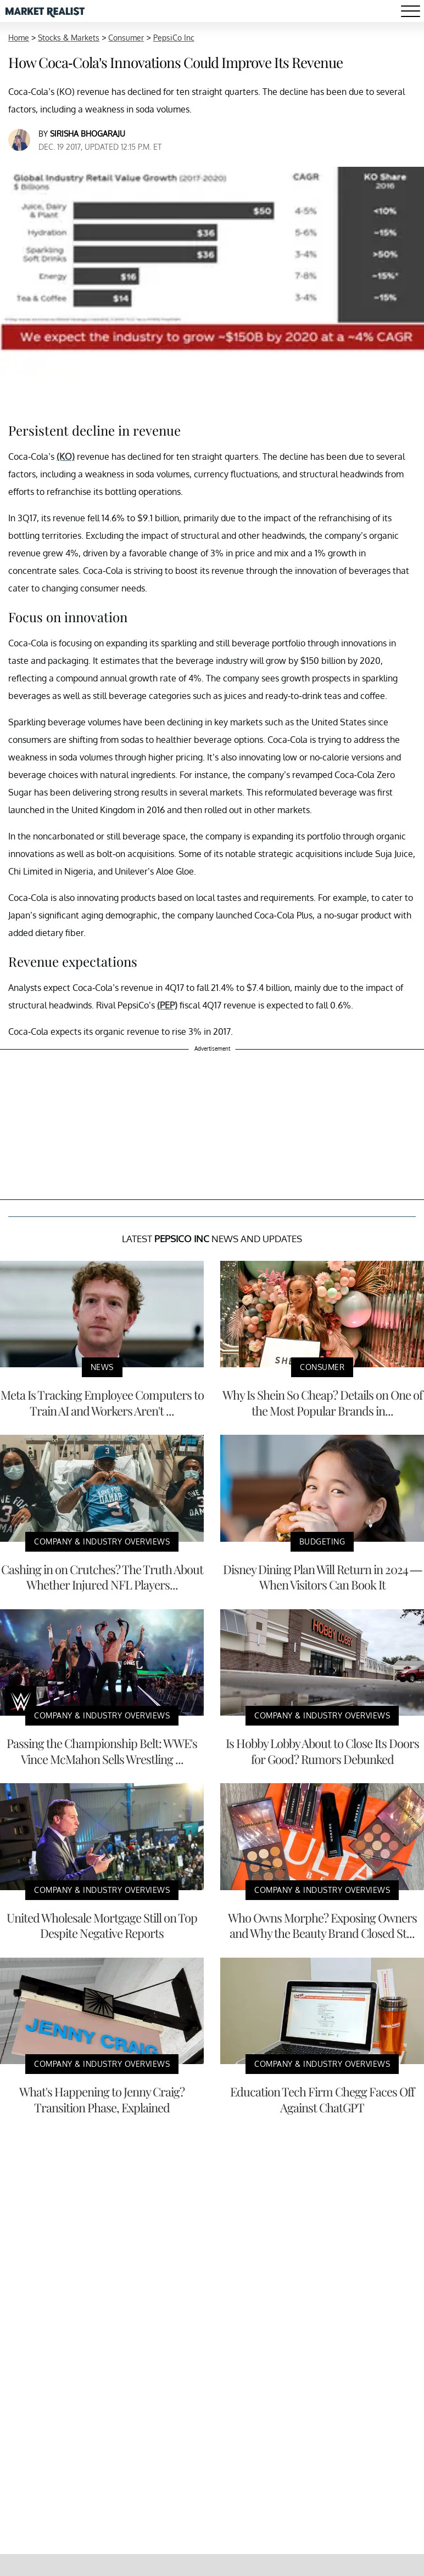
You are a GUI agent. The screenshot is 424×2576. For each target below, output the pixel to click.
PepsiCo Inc (173, 37)
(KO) (66, 456)
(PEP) (167, 1005)
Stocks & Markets (68, 37)
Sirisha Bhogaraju (87, 133)
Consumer (126, 37)
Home (18, 37)
